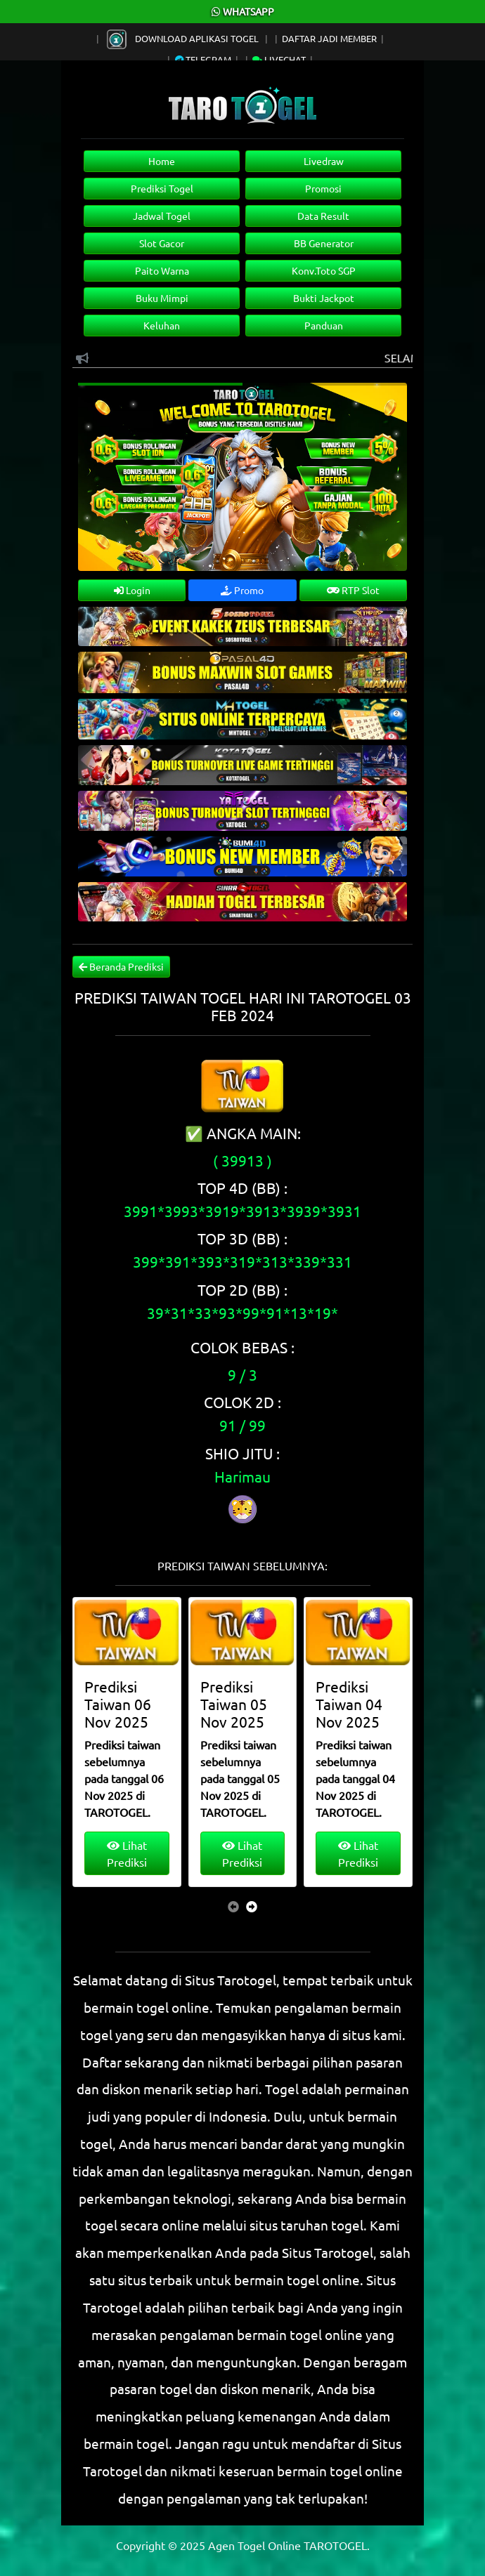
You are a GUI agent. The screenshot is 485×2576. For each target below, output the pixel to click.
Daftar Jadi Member (329, 38)
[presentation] (233, 1906)
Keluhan (161, 325)
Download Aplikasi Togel (183, 38)
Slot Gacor (161, 243)
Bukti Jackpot (323, 297)
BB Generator (324, 243)
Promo (242, 590)
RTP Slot (353, 590)
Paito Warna (162, 270)
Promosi (323, 188)
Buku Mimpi (162, 297)
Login (132, 590)
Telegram (203, 59)
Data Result (323, 215)
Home (161, 161)
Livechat (279, 59)
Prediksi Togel (162, 188)
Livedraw (324, 161)
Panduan (323, 325)
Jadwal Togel (161, 215)
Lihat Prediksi (127, 1853)
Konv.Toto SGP (324, 270)
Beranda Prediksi (121, 966)
